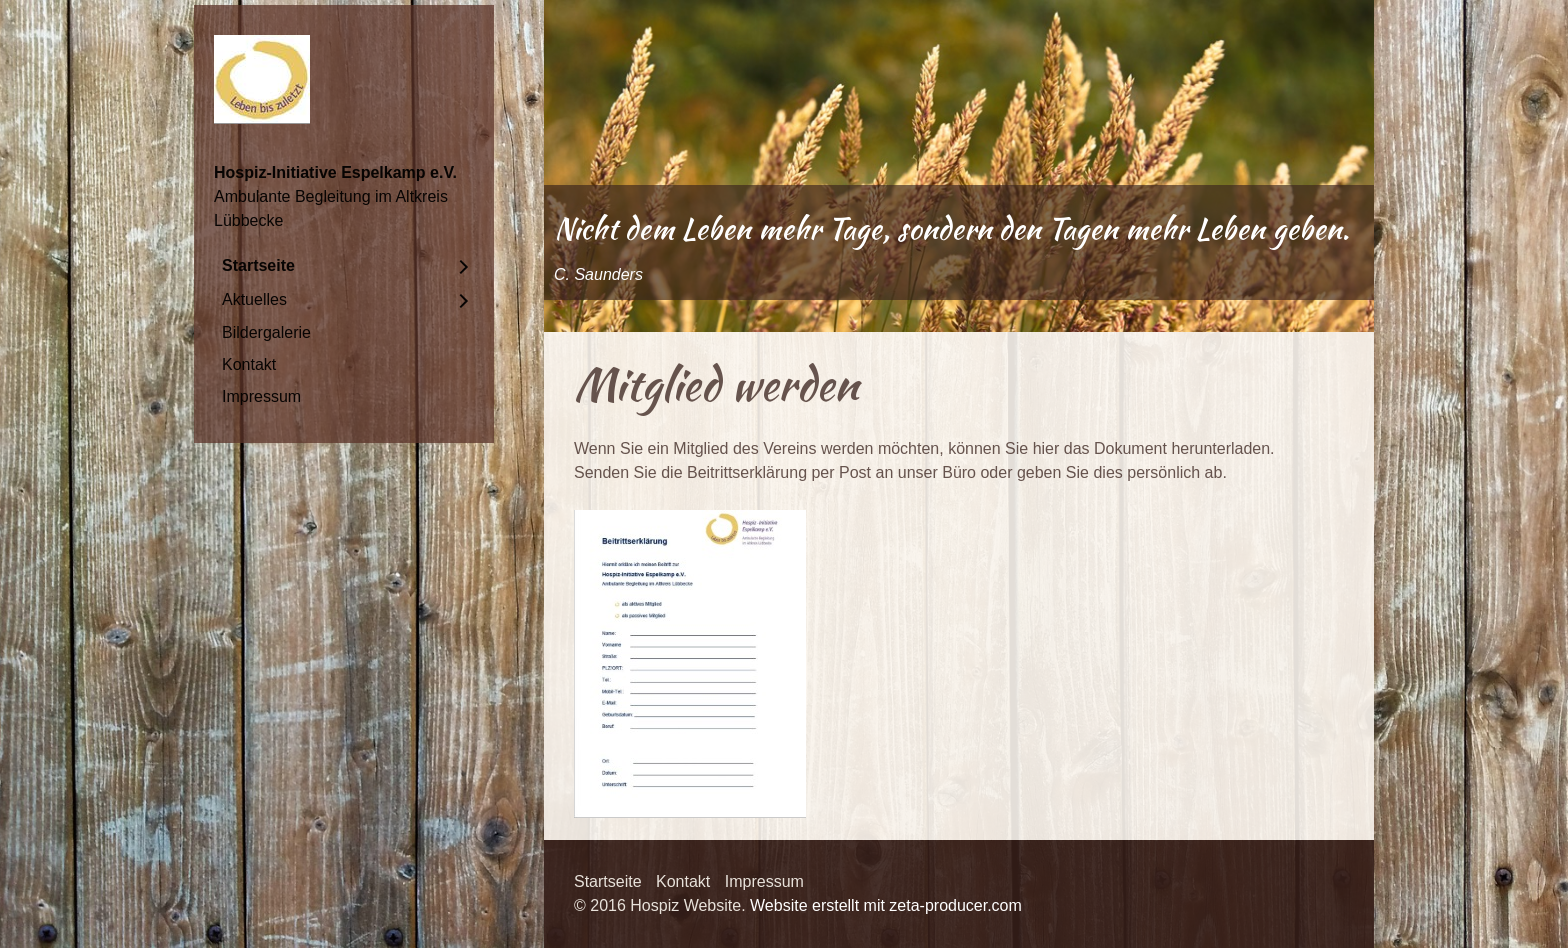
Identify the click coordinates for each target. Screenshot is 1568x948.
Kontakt (249, 364)
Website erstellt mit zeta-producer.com (886, 905)
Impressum (261, 396)
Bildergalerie (266, 332)
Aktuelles (254, 299)
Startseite (258, 265)
